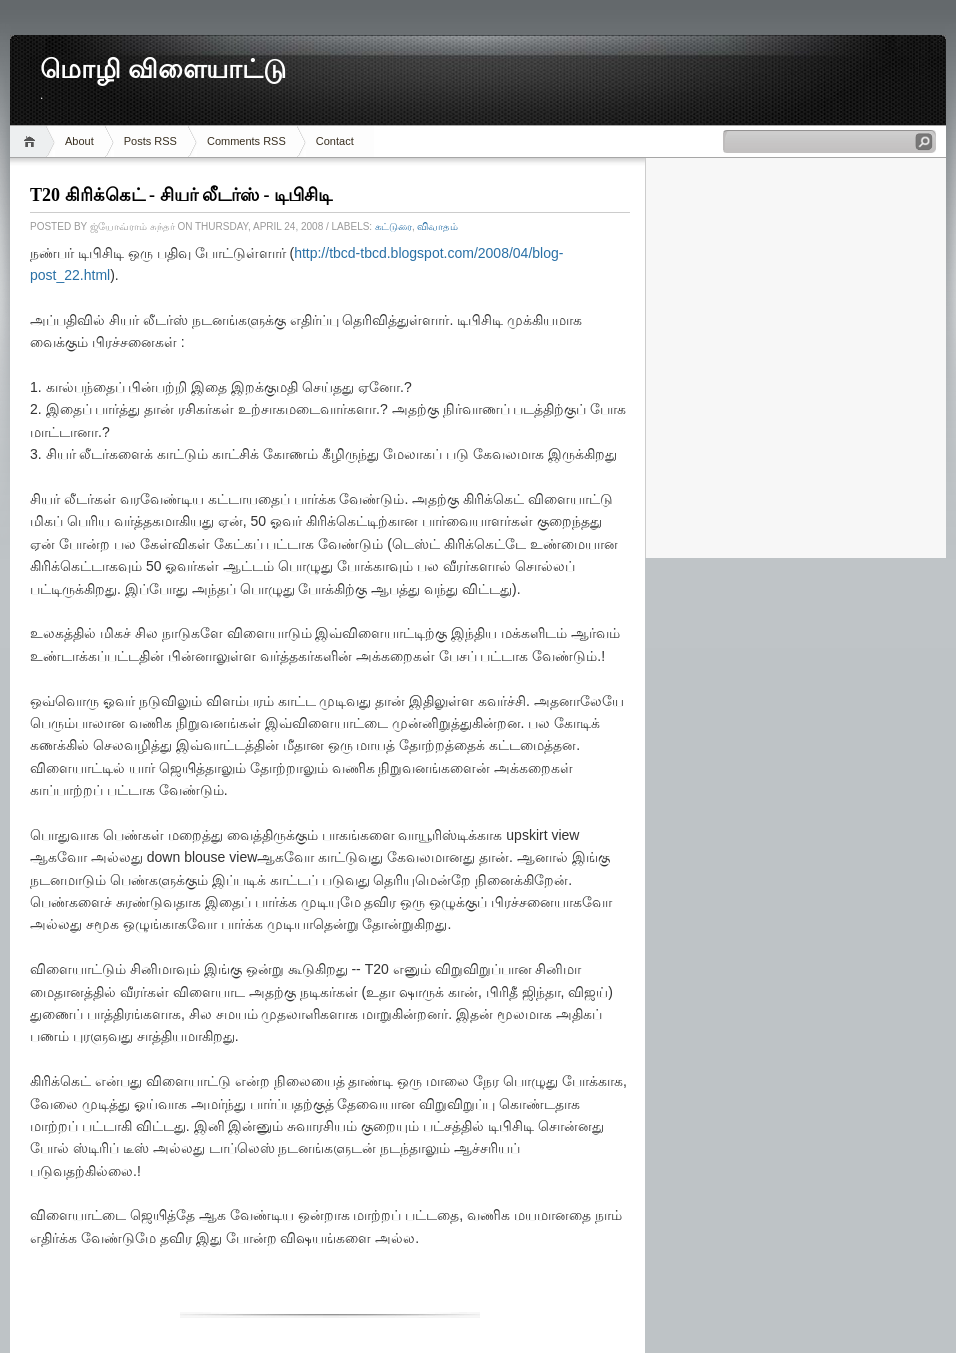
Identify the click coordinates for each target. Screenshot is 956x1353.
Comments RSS (246, 141)
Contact (335, 141)
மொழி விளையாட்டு (163, 69)
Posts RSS (150, 141)
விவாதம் (437, 226)
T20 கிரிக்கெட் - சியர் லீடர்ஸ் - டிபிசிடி (181, 195)
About (79, 141)
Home (32, 141)
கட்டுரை (393, 226)
